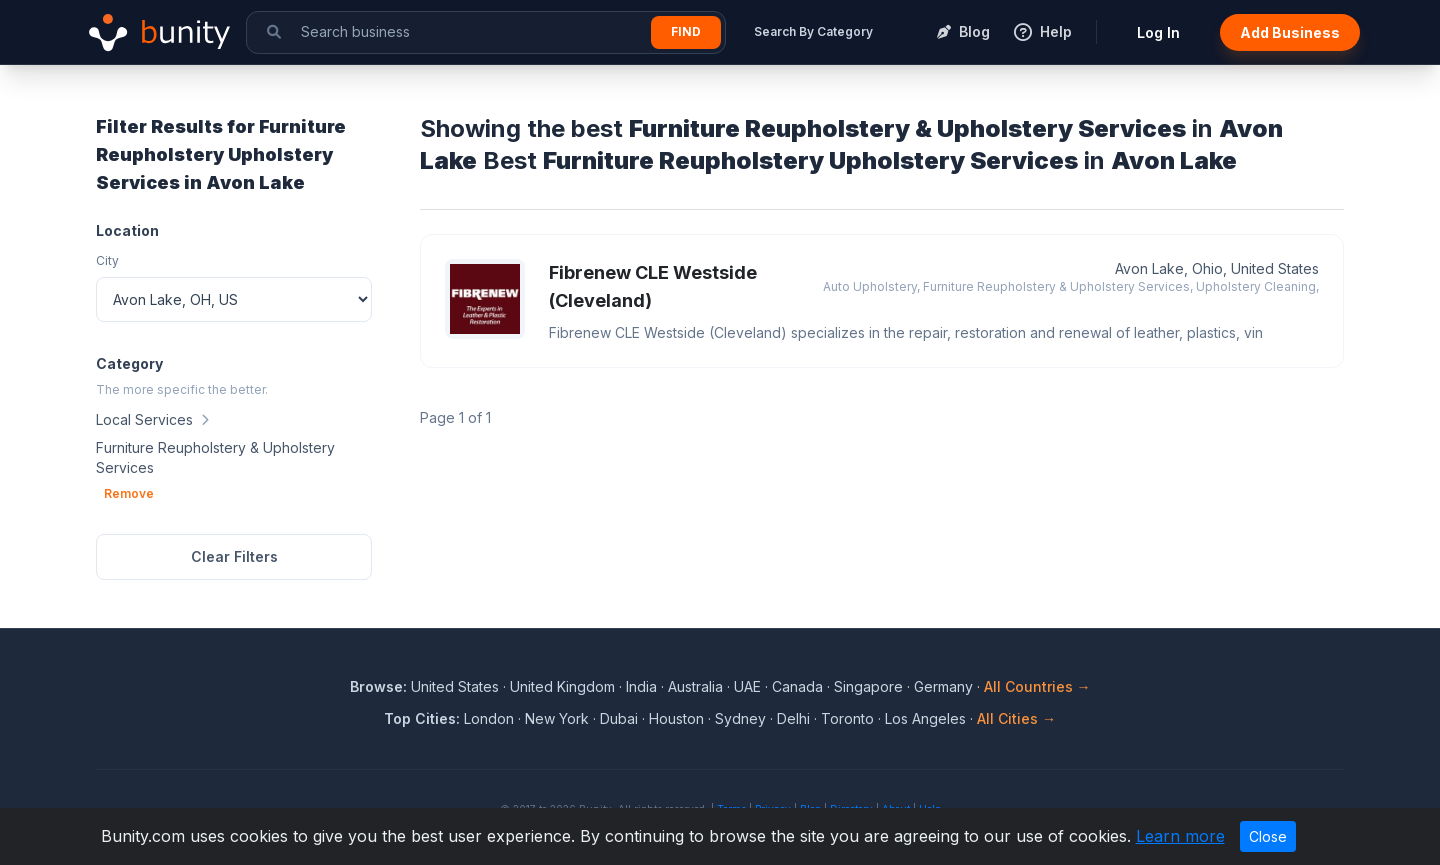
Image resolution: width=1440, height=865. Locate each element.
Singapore (868, 686)
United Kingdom (562, 686)
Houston (676, 718)
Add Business (1290, 32)
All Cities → (1016, 718)
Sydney (740, 718)
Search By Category (813, 31)
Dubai (619, 718)
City (107, 260)
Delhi (793, 718)
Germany (943, 686)
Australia (695, 686)
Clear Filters (234, 556)
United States (455, 686)
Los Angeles (925, 718)
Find (686, 31)
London (489, 718)
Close (1268, 836)
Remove (129, 493)
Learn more (1180, 836)
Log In (1158, 32)
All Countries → (1037, 686)
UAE (747, 686)
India (641, 686)
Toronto (847, 718)
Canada (797, 686)
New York (557, 718)
